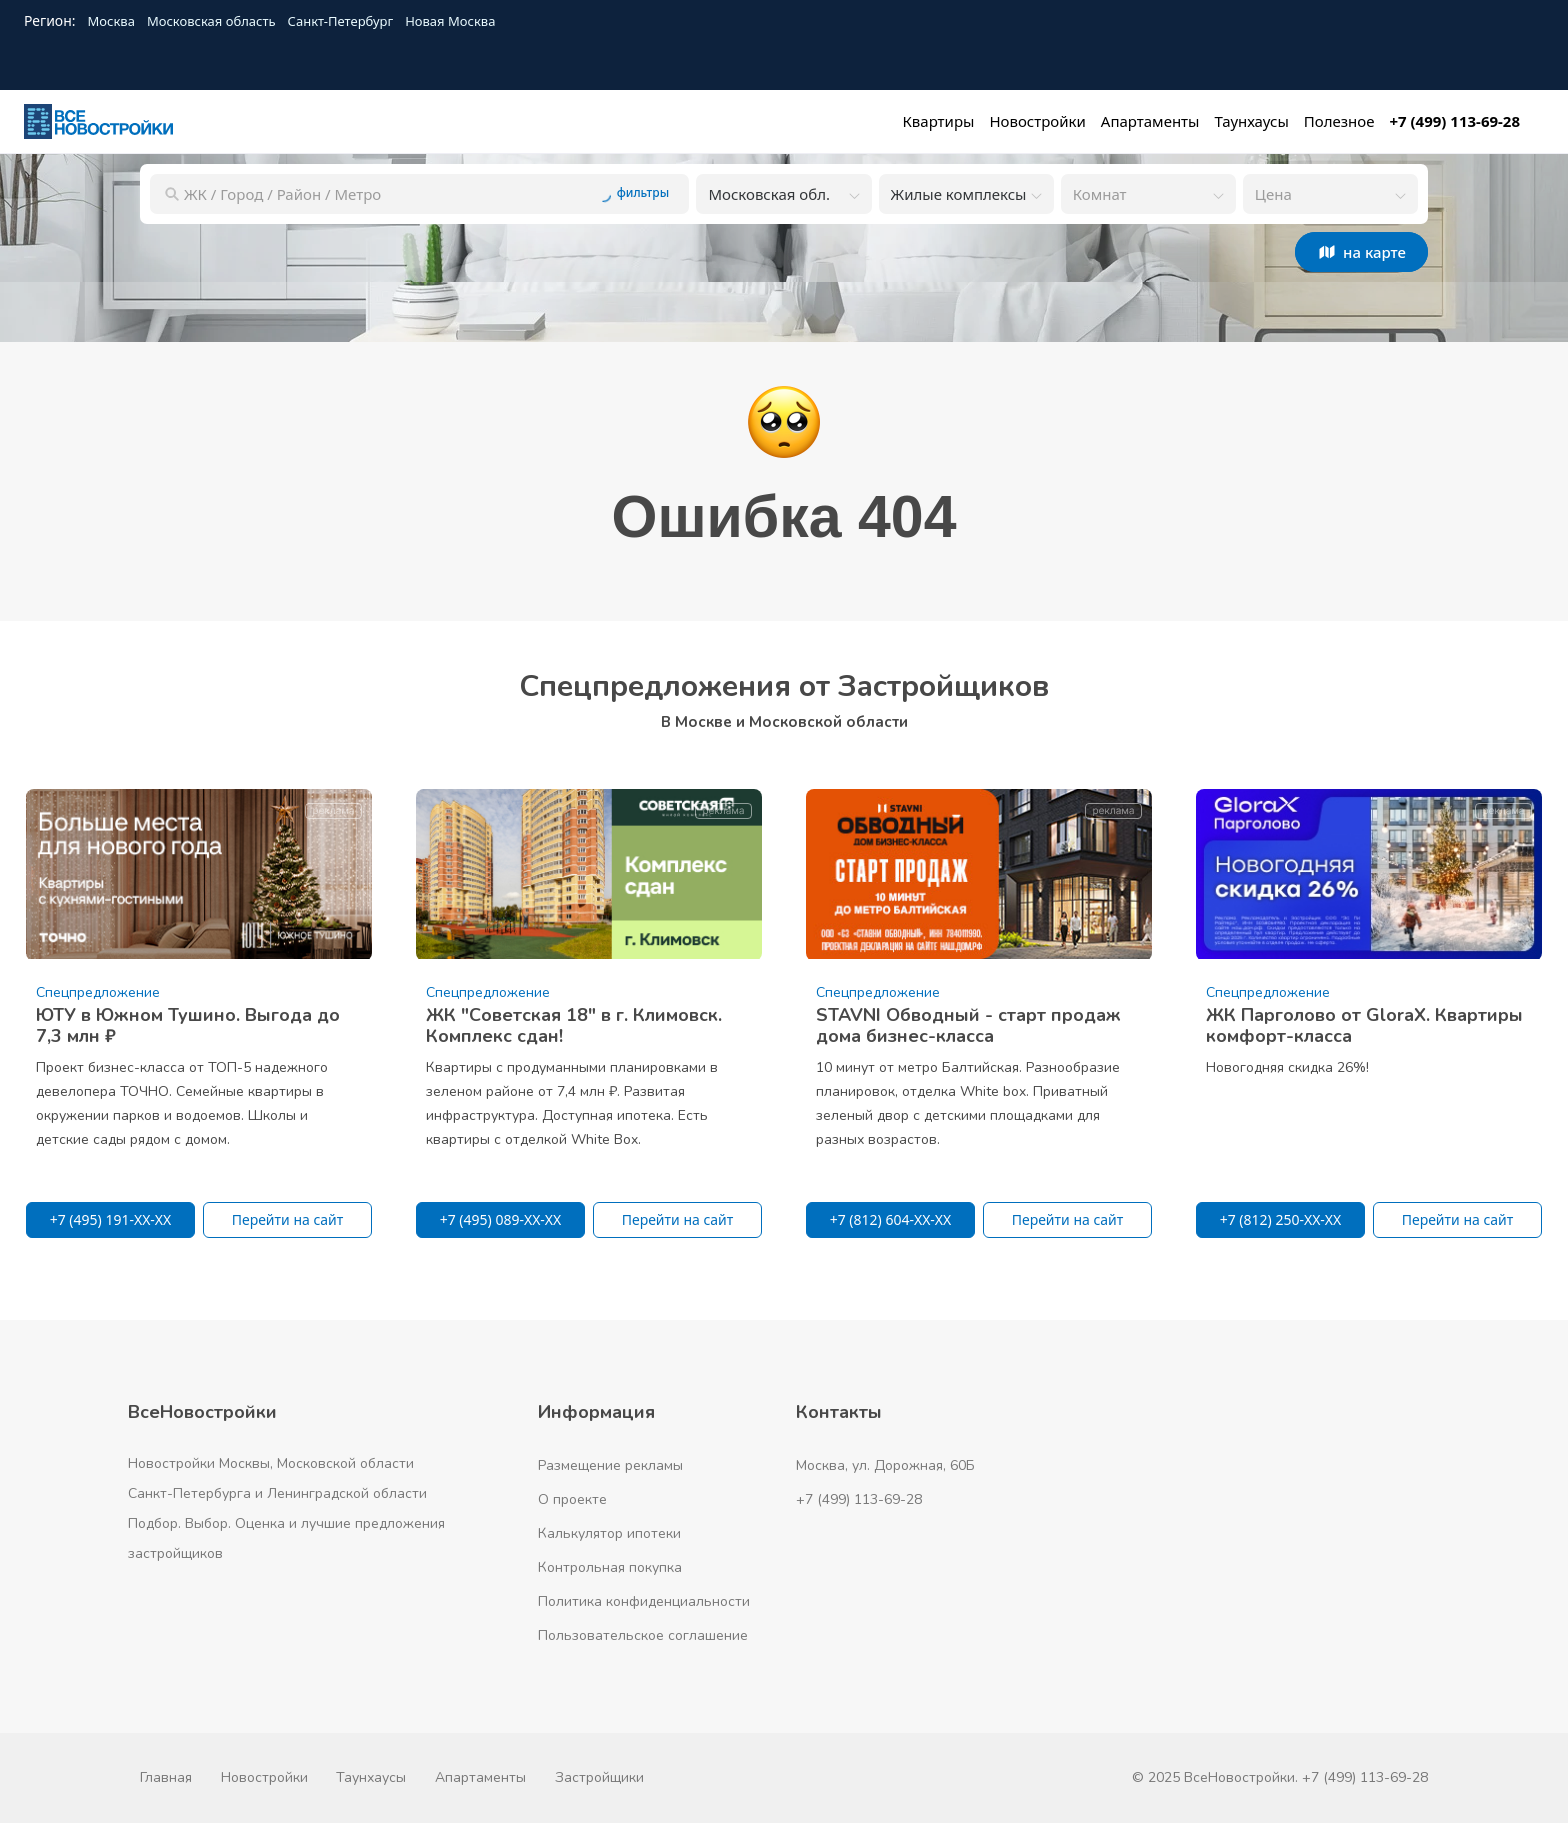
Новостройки (264, 1777)
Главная (166, 1777)
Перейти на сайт (288, 1219)
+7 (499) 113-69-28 (859, 1499)
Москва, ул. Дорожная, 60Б (885, 1465)
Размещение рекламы (610, 1465)
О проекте (572, 1499)
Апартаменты (480, 1777)
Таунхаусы (371, 1777)
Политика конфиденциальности (644, 1601)
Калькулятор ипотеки (609, 1533)
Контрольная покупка (610, 1567)
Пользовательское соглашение (643, 1635)
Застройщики (599, 1777)
